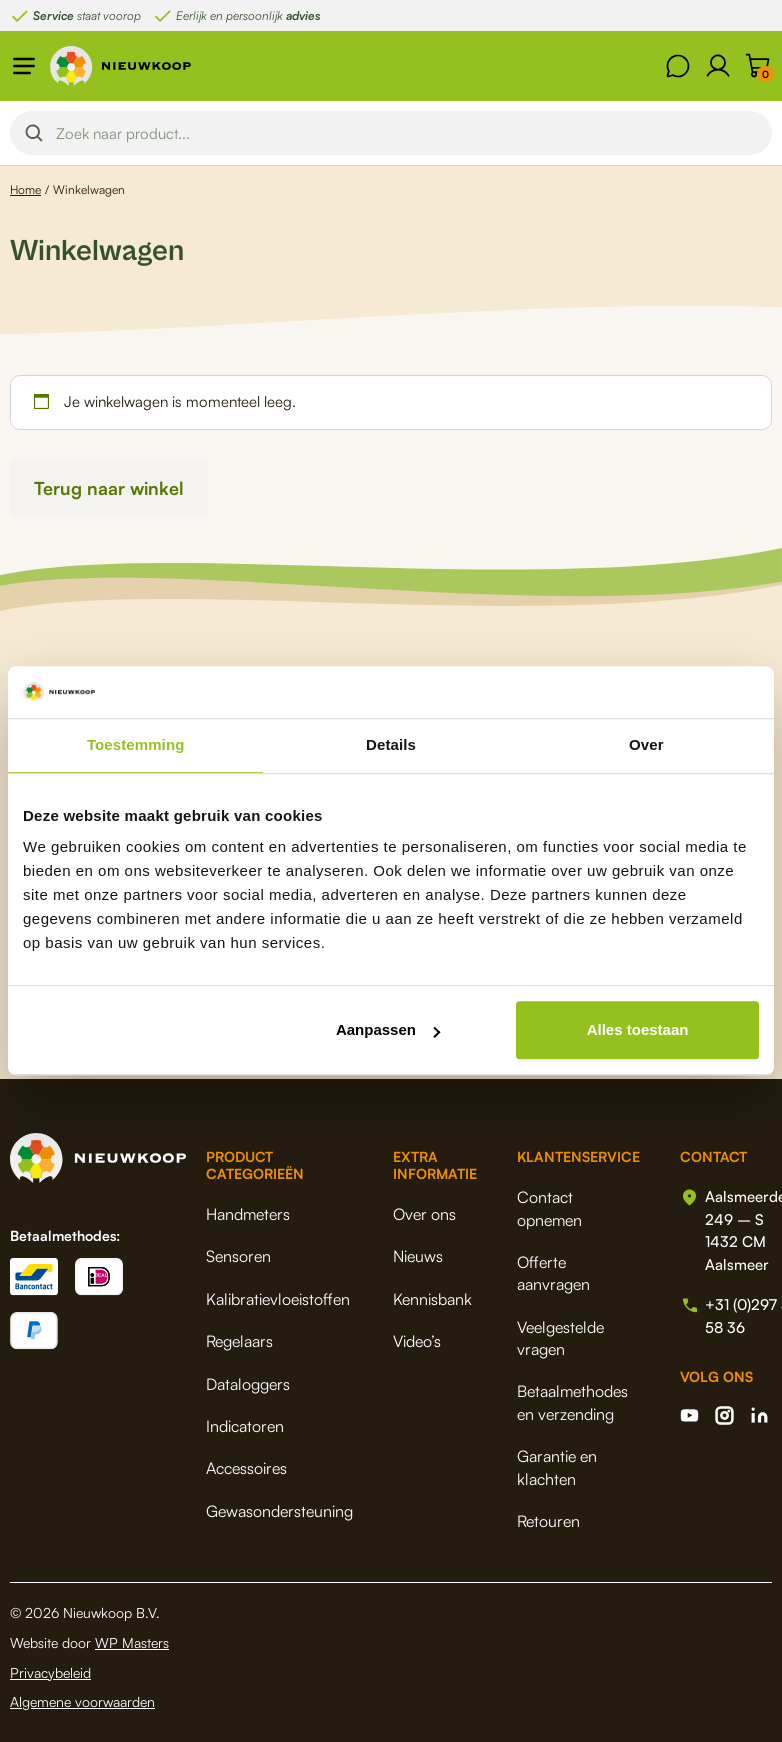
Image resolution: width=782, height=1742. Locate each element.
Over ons (424, 1214)
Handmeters (248, 1214)
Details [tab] (391, 745)
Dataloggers (248, 1384)
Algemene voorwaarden (82, 1701)
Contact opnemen (549, 1208)
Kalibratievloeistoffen (278, 1299)
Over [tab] (646, 745)
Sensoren (238, 1256)
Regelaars (239, 1341)
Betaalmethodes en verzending (572, 1402)
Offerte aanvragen (553, 1273)
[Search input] (408, 133)
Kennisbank (432, 1299)
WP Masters (132, 1642)
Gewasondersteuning (279, 1511)
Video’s (417, 1341)
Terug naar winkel (109, 488)
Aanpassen (388, 1030)
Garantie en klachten (557, 1467)
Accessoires (246, 1468)
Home (25, 189)
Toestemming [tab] (136, 745)
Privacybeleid (50, 1672)
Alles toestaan (638, 1030)
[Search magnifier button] (34, 133)
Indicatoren (245, 1426)
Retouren (548, 1521)
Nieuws (418, 1256)
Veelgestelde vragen (560, 1338)
